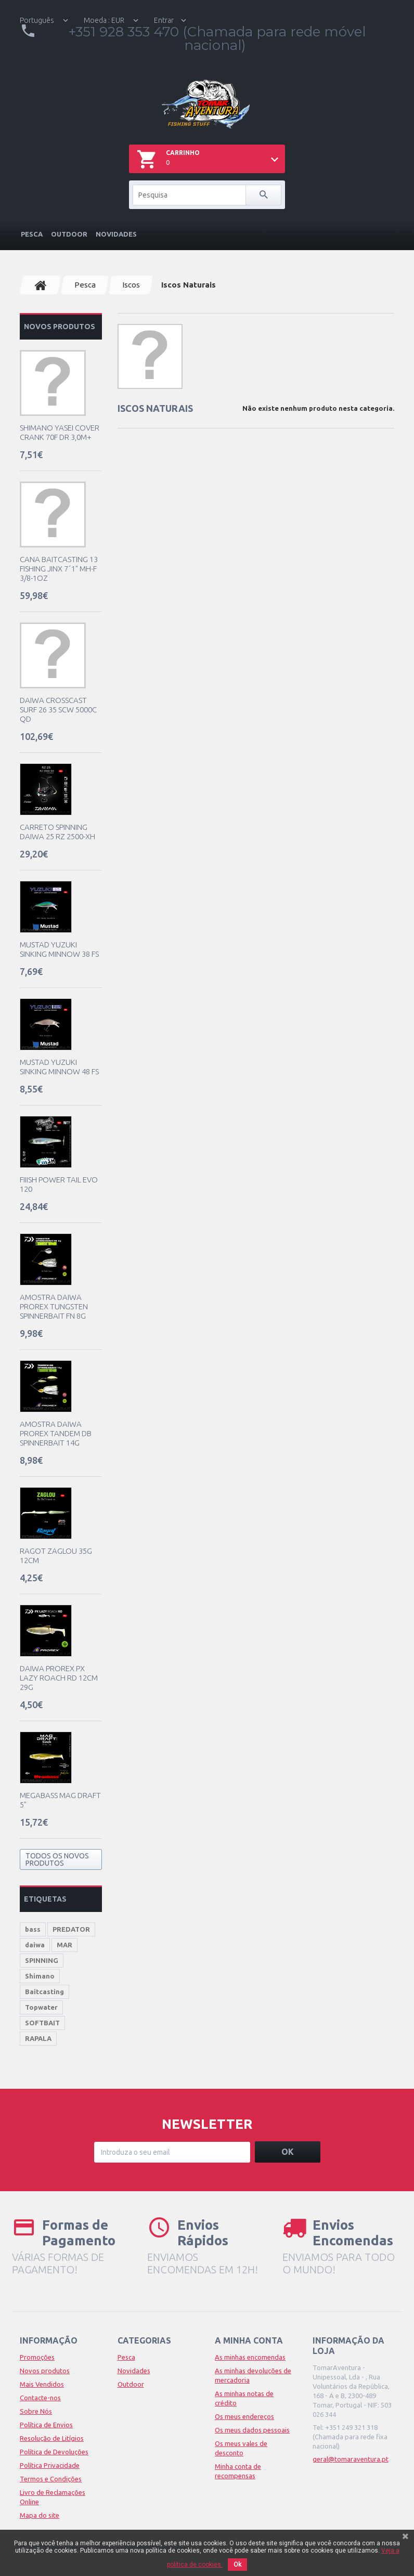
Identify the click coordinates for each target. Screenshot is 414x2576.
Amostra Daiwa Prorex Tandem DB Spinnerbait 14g (56, 1433)
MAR (64, 1944)
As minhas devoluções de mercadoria (253, 2375)
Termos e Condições (51, 2478)
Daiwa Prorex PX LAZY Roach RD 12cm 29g (59, 1678)
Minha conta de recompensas (238, 2471)
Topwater (41, 2007)
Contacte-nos (40, 2397)
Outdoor (69, 234)
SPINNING (41, 1960)
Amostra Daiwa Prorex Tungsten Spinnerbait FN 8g (54, 1306)
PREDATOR (71, 1929)
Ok (237, 2564)
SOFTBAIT (42, 2022)
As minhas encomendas (250, 2357)
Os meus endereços (244, 2416)
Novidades (116, 234)
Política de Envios (46, 2424)
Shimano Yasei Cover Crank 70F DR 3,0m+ (59, 432)
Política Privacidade (50, 2465)
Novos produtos (59, 326)
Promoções (37, 2357)
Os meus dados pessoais (252, 2430)
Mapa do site (39, 2515)
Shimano (40, 1976)
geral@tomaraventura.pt (351, 2459)
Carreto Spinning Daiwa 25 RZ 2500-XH (57, 832)
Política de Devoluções (54, 2451)
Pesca (32, 234)
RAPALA (38, 2038)
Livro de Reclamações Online (52, 2497)
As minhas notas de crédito (244, 2398)
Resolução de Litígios (52, 2438)
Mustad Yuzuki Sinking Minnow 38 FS (59, 949)
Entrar (164, 20)
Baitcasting (44, 1991)
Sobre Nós (36, 2411)
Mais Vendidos (42, 2384)
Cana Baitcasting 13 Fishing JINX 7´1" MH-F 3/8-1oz (59, 568)
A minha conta (249, 2340)
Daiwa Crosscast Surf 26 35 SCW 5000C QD (58, 709)
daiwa (35, 1944)
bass (33, 1929)
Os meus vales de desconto (241, 2448)
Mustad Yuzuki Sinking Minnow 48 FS (59, 1067)
